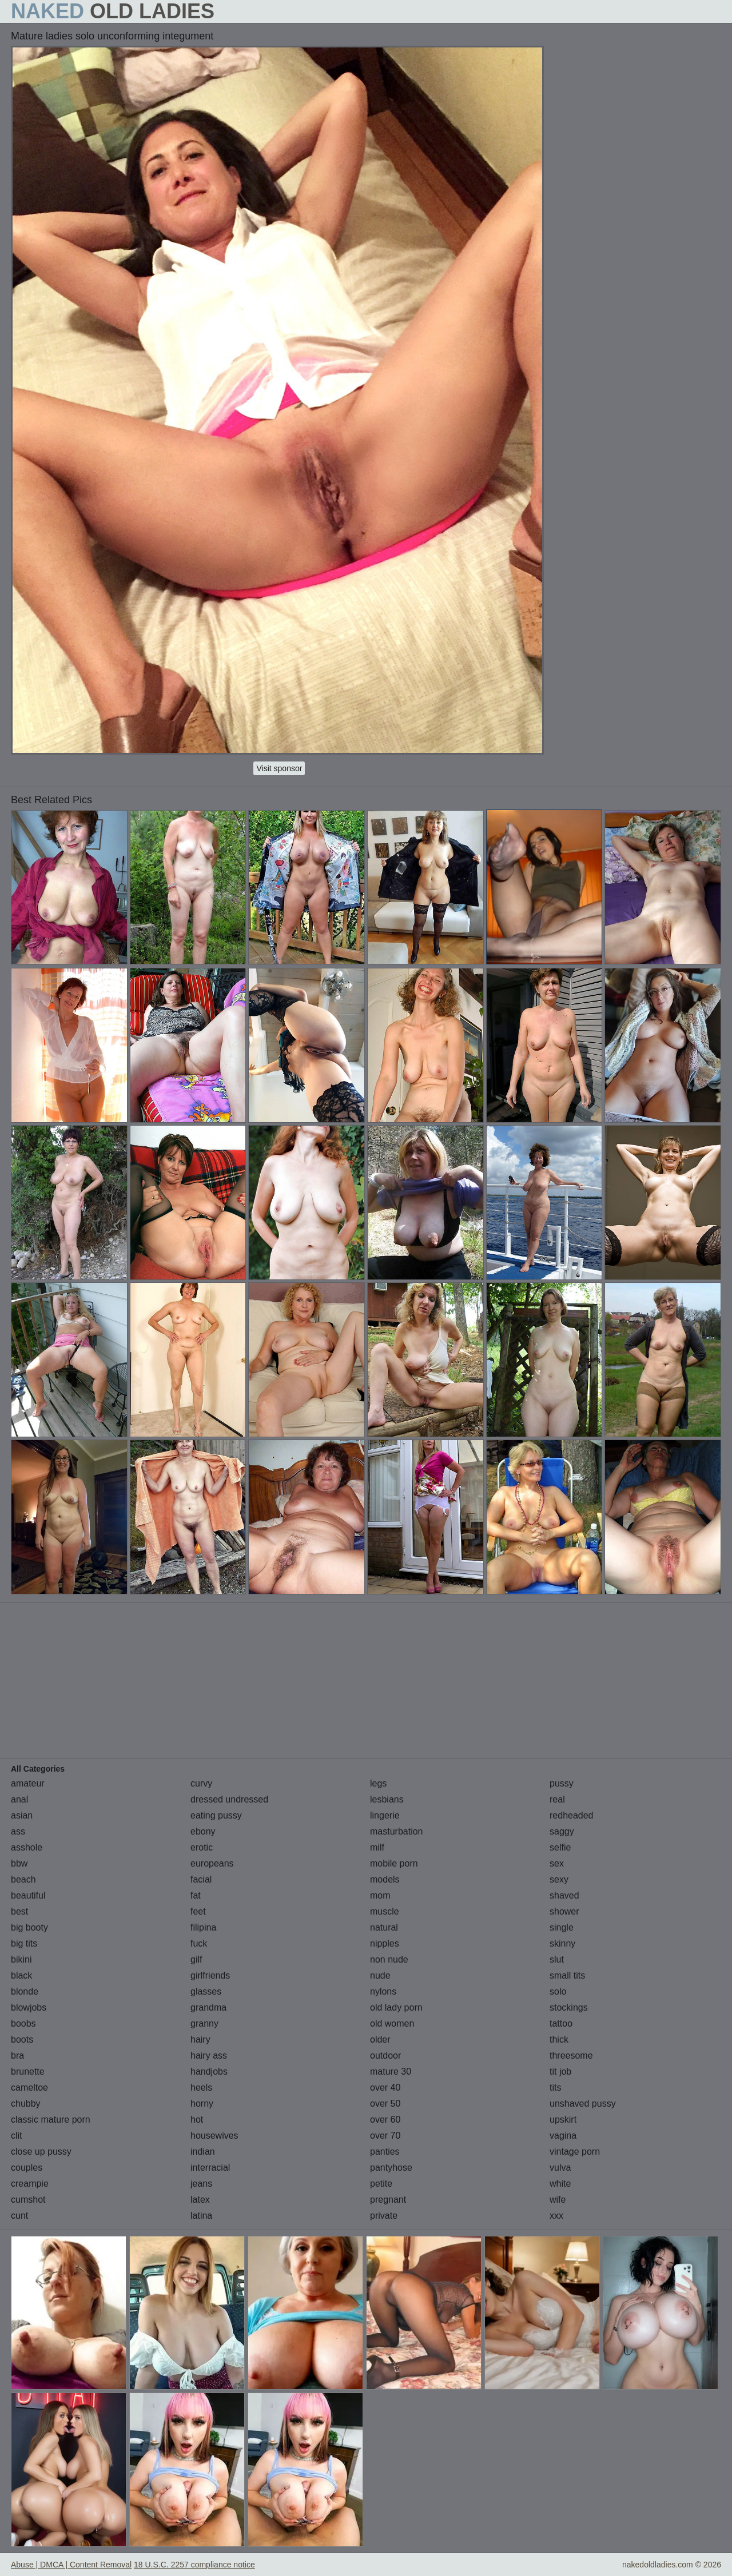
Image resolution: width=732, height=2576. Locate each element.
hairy (200, 2039)
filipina (203, 1927)
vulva (560, 2167)
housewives (214, 2135)
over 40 (385, 2087)
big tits (24, 1943)
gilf (196, 1959)
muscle (384, 1911)
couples (26, 2167)
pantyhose (391, 2167)
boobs (23, 2023)
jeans (201, 2183)
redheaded (572, 1815)
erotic (201, 1847)
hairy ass (208, 2055)
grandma (208, 2007)
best (19, 1911)
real (557, 1799)
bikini (21, 1959)
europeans (212, 1863)
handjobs (209, 2071)
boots (22, 2039)
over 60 (385, 2119)
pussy (562, 1783)
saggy (562, 1831)
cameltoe (29, 2087)
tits (555, 2087)
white (560, 2183)
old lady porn (396, 2007)
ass (18, 1831)
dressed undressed (229, 1799)
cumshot (28, 2199)
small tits (567, 1975)
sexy (559, 1879)
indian (202, 2151)
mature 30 (390, 2071)
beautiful (28, 1895)
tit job (560, 2071)
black (21, 1975)
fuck (198, 1943)
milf (377, 1847)
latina (201, 2215)
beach (23, 1879)
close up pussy (41, 2151)
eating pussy (216, 1815)
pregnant (388, 2199)
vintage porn (575, 2151)
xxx (556, 2215)
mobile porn (394, 1863)
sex (557, 1863)
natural (384, 1927)
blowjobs (28, 2007)
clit (16, 2135)
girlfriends (210, 1975)
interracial (210, 2167)
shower (564, 1911)
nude (380, 1975)
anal (19, 1799)
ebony (203, 1831)
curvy (201, 1783)
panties (385, 2151)
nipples (384, 1943)
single (562, 1927)
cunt (19, 2215)
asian (22, 1815)
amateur (28, 1783)
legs (378, 1783)
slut (557, 1959)
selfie (560, 1847)
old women (392, 2023)
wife (558, 2199)
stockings (569, 2007)
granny (204, 2023)
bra (17, 2055)
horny (201, 2103)
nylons (383, 1991)
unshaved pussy (583, 2103)
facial (201, 1879)
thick (559, 2039)
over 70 (385, 2135)
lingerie (385, 1815)
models (385, 1879)
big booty (29, 1927)
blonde (24, 1991)
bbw (19, 1863)
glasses (205, 1991)
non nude (389, 1959)
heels (201, 2087)
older (380, 2039)
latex (200, 2199)
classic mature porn (50, 2119)
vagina (563, 2135)
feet (198, 1911)
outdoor (385, 2055)
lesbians (387, 1799)
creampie (30, 2183)
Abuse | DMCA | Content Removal (71, 2564)
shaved (564, 1895)
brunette (28, 2071)
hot (196, 2119)
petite (381, 2183)
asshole (26, 1847)
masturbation (396, 1831)
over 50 (385, 2103)
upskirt (563, 2119)
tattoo (561, 2023)
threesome (571, 2055)
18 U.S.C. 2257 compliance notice (194, 2564)
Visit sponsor (279, 768)
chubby (26, 2103)
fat (195, 1895)
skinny (562, 1943)
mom (380, 1895)
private (383, 2215)
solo (558, 1991)
